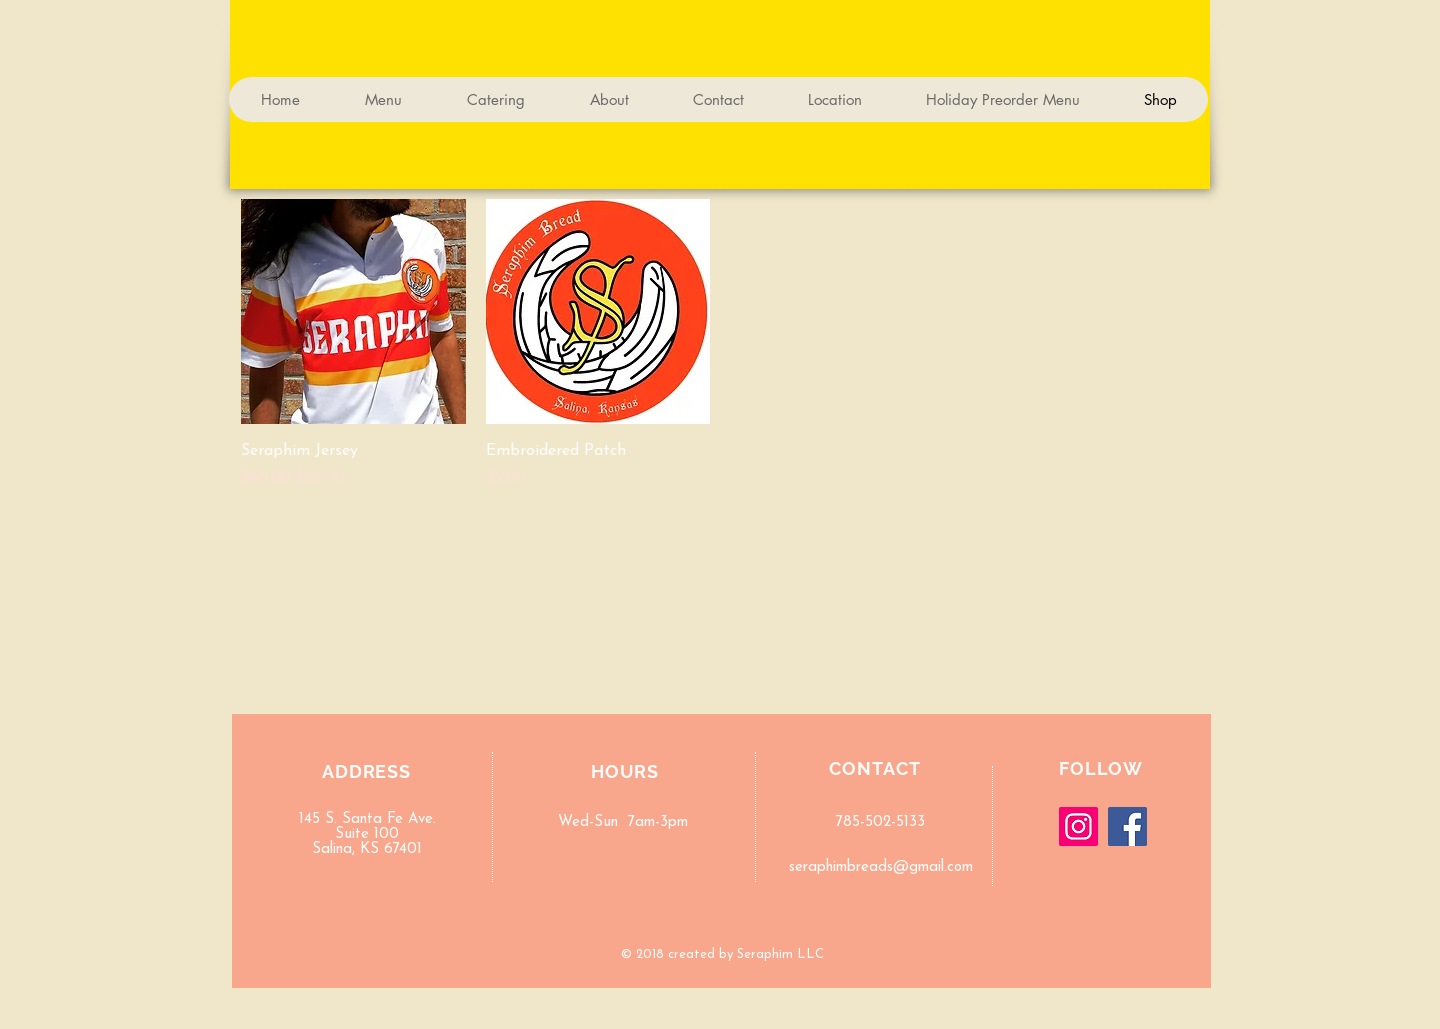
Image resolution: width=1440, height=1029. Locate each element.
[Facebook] (1127, 826)
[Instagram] (1078, 826)
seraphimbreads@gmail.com (881, 867)
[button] (1191, 168)
